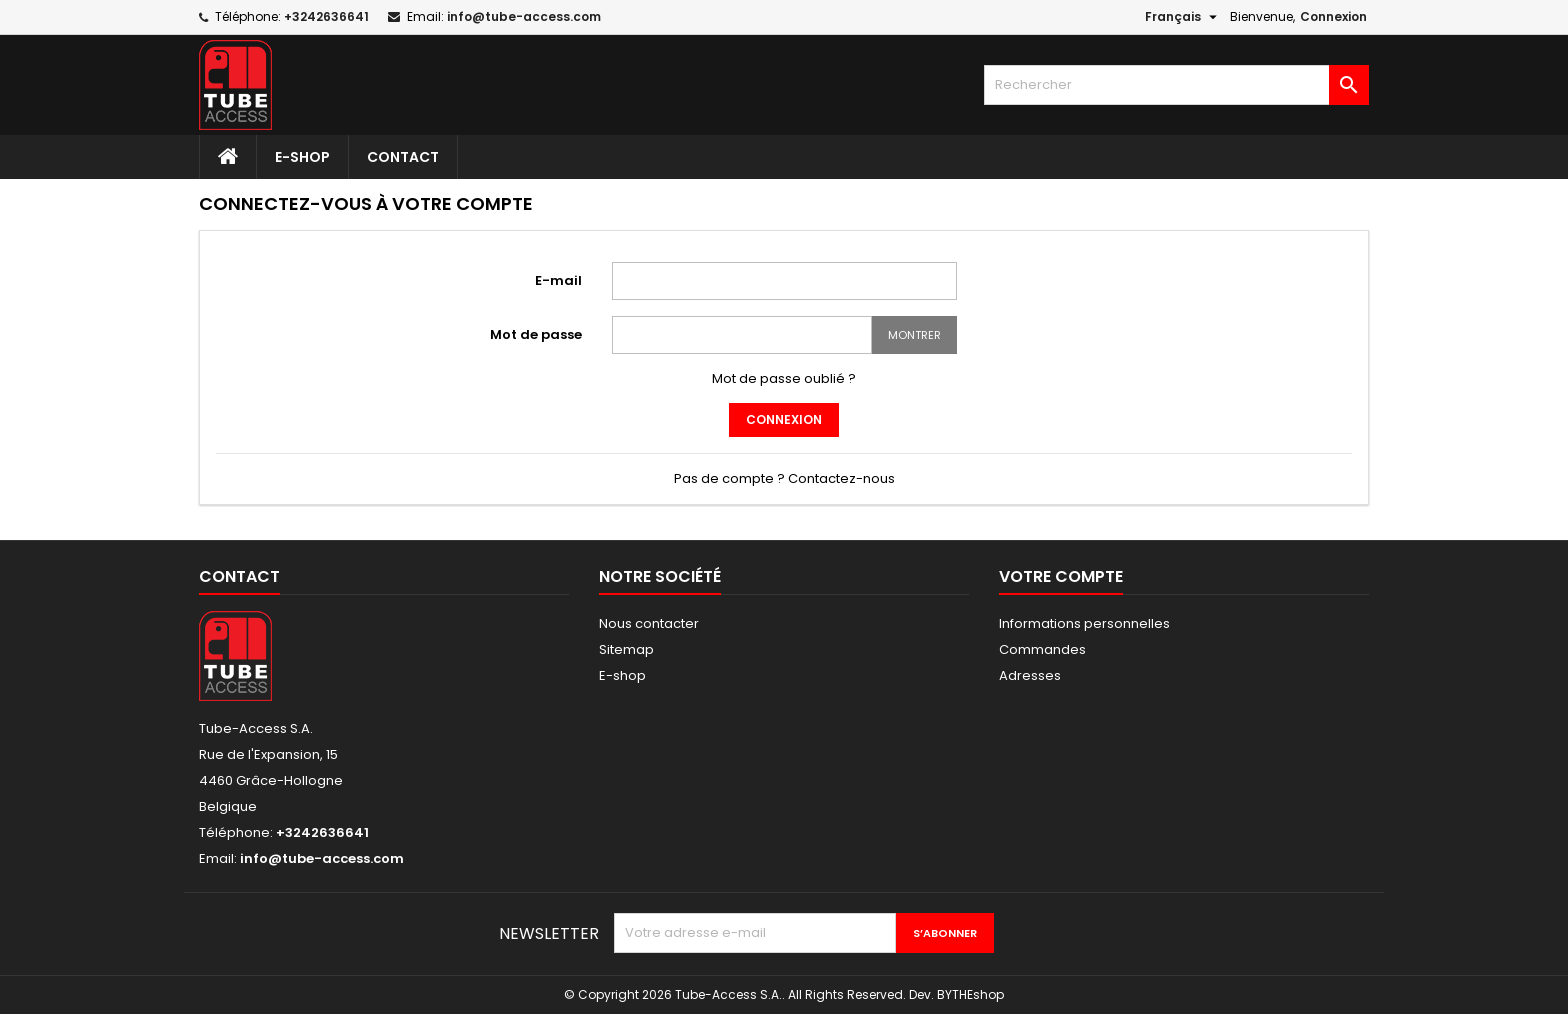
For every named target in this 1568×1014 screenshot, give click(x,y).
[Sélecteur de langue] (1183, 17)
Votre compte (1061, 576)
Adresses (1030, 675)
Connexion (1333, 16)
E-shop (302, 157)
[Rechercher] (1176, 85)
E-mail (558, 280)
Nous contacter (649, 623)
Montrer (914, 335)
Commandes (1042, 649)
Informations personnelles (1084, 623)
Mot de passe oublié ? (784, 378)
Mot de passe (536, 334)
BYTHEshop (970, 994)
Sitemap (626, 649)
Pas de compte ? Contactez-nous (784, 478)
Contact (403, 157)
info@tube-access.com (524, 16)
